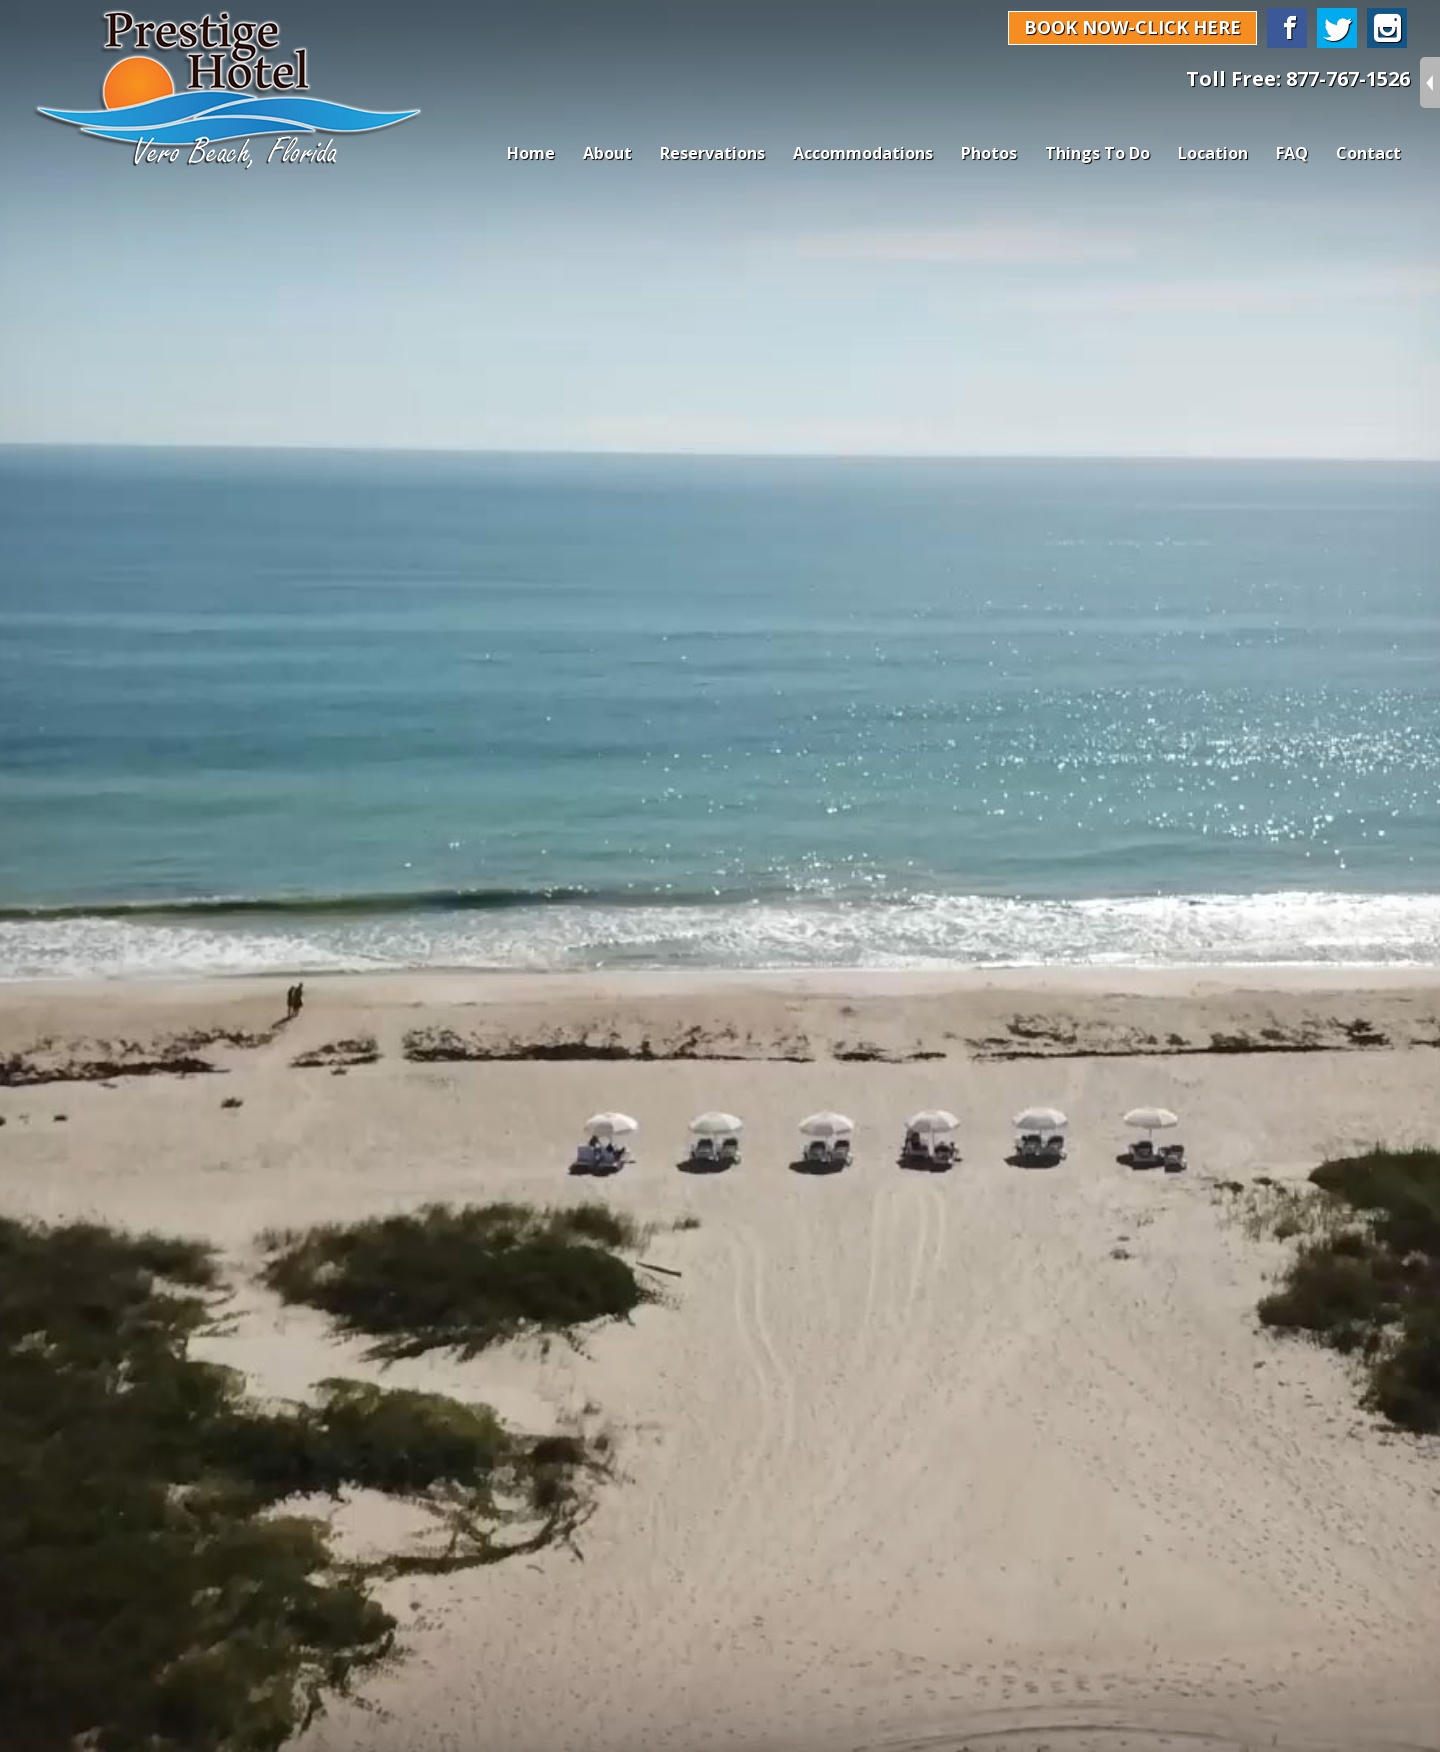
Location (1213, 153)
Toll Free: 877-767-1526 (1298, 78)
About (607, 153)
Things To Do (1097, 153)
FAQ (1292, 153)
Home (531, 153)
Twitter (1337, 28)
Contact (1368, 153)
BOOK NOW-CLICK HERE (1132, 27)
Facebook (1287, 28)
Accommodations (863, 153)
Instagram (1387, 28)
